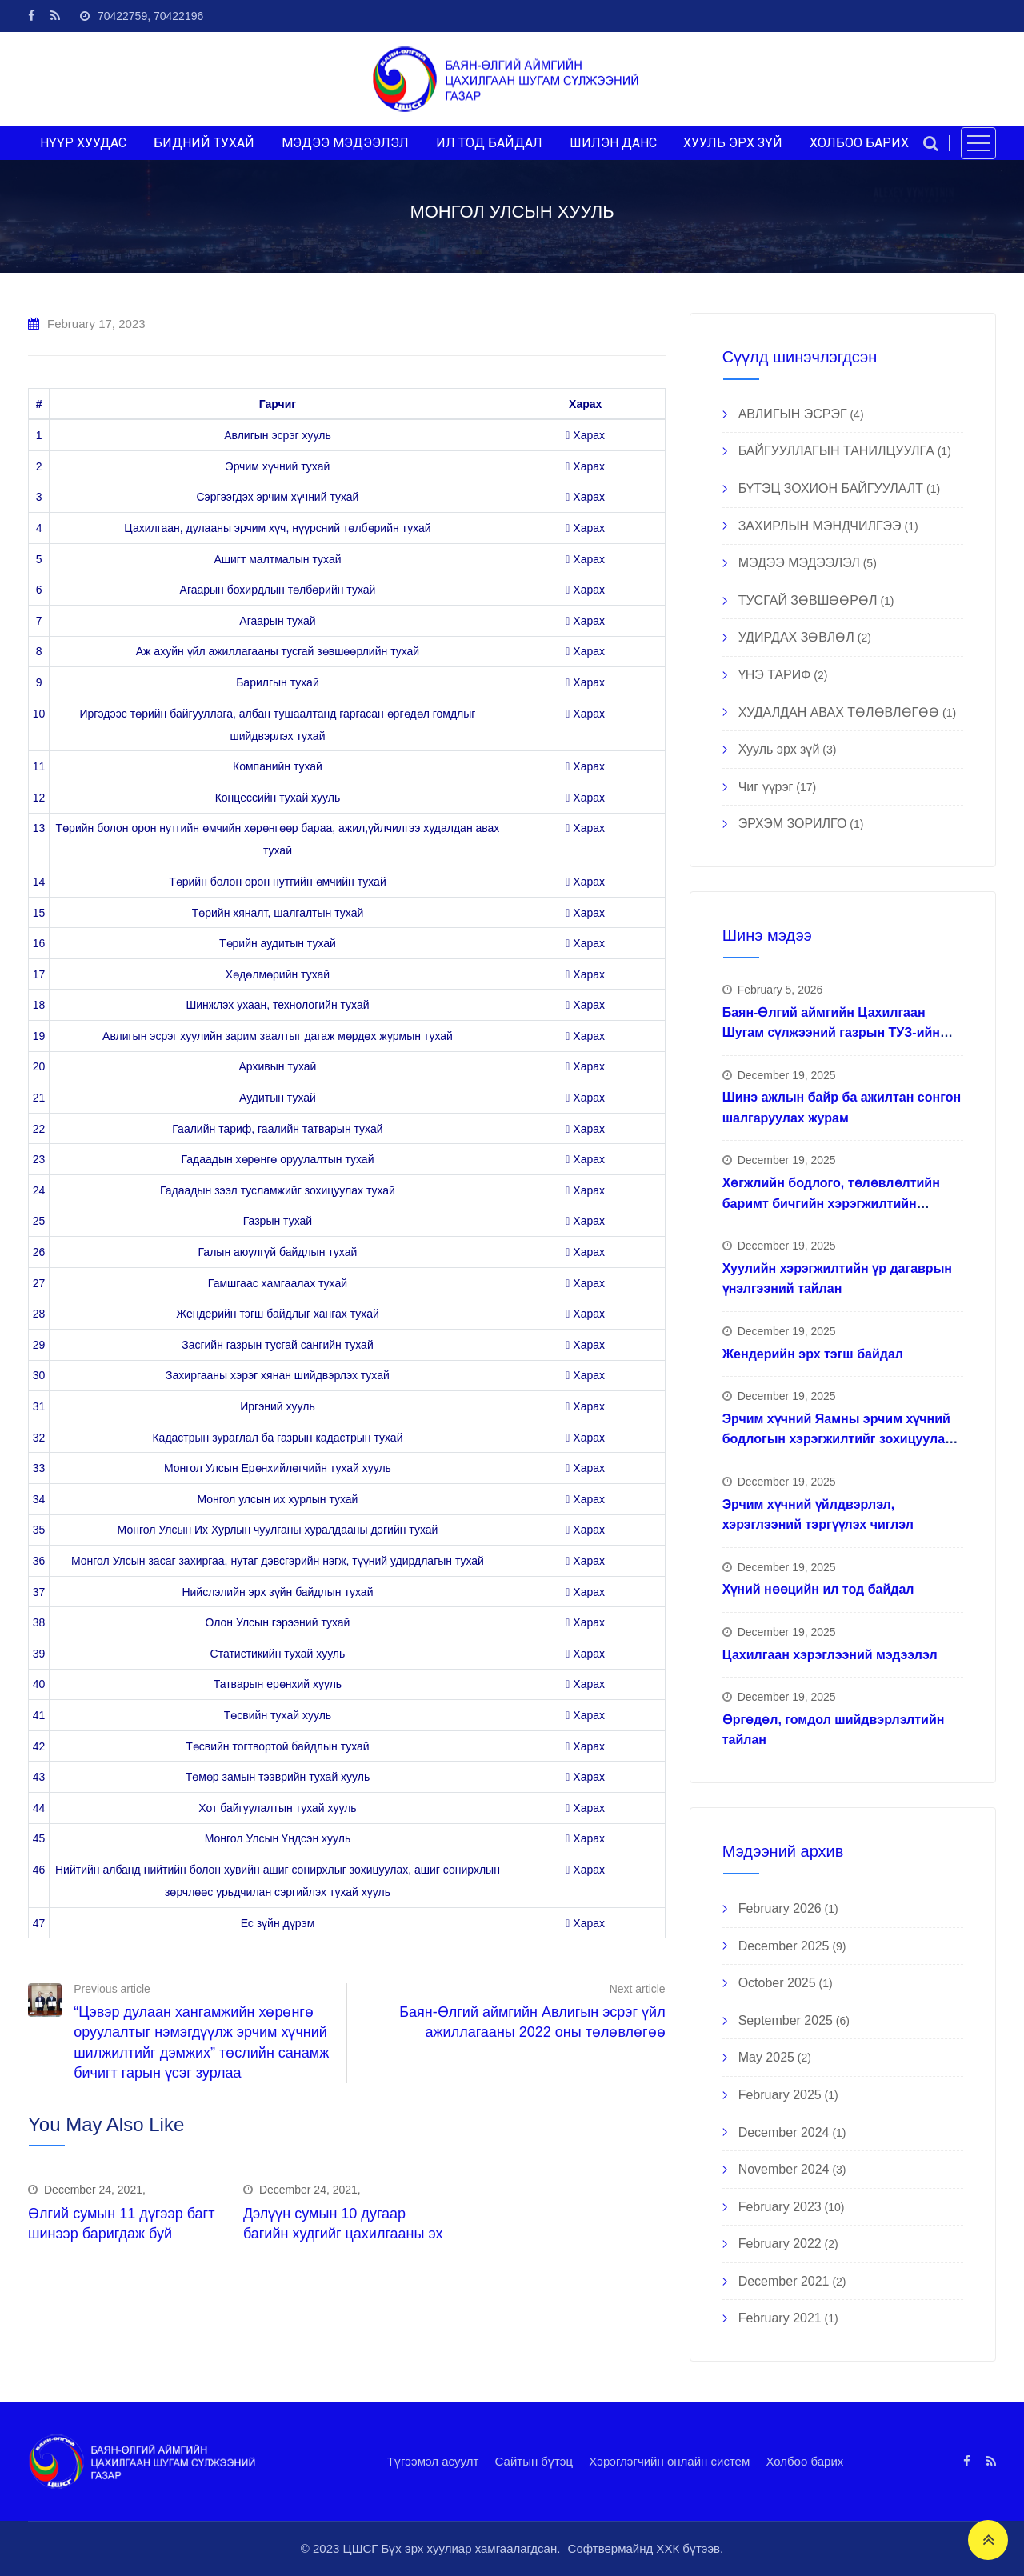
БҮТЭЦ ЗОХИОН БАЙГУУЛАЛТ (830, 488)
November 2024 (784, 2169)
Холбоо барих (804, 2461)
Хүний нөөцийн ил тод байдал (818, 1589)
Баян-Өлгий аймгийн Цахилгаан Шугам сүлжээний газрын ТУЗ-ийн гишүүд (831, 1033)
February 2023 (780, 2207)
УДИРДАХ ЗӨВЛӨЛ (796, 637)
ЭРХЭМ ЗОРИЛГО (792, 823)
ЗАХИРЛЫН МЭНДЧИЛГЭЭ (820, 526)
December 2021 (784, 2281)
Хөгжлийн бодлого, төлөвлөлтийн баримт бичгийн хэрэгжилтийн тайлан (831, 1203)
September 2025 (785, 2020)
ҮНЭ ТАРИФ (774, 675)
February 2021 (780, 2318)
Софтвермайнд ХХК (624, 2548)
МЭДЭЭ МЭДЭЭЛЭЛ (345, 142)
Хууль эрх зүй (779, 749)
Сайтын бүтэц (534, 2461)
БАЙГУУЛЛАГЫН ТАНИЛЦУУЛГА (836, 451)
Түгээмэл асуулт (433, 2461)
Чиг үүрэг (766, 787)
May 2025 (766, 2057)
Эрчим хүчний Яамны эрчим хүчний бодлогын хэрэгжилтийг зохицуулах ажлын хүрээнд (837, 1439)
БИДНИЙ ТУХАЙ (204, 142)
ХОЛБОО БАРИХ (859, 142)
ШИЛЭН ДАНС (613, 142)
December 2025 (784, 1946)
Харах (585, 435)
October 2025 (777, 1983)
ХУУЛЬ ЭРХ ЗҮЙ (732, 142)
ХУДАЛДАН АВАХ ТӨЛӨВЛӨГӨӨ (839, 712)
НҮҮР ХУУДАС (83, 142)
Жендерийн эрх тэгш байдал (812, 1354)
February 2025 (780, 2095)
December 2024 (784, 2132)
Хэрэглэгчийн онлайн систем (669, 2461)
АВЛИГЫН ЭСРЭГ (792, 414)
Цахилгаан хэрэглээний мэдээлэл (830, 1655)
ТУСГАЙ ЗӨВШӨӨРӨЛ (808, 600)
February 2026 (780, 1908)
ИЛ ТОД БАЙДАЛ (489, 142)
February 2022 (780, 2243)
